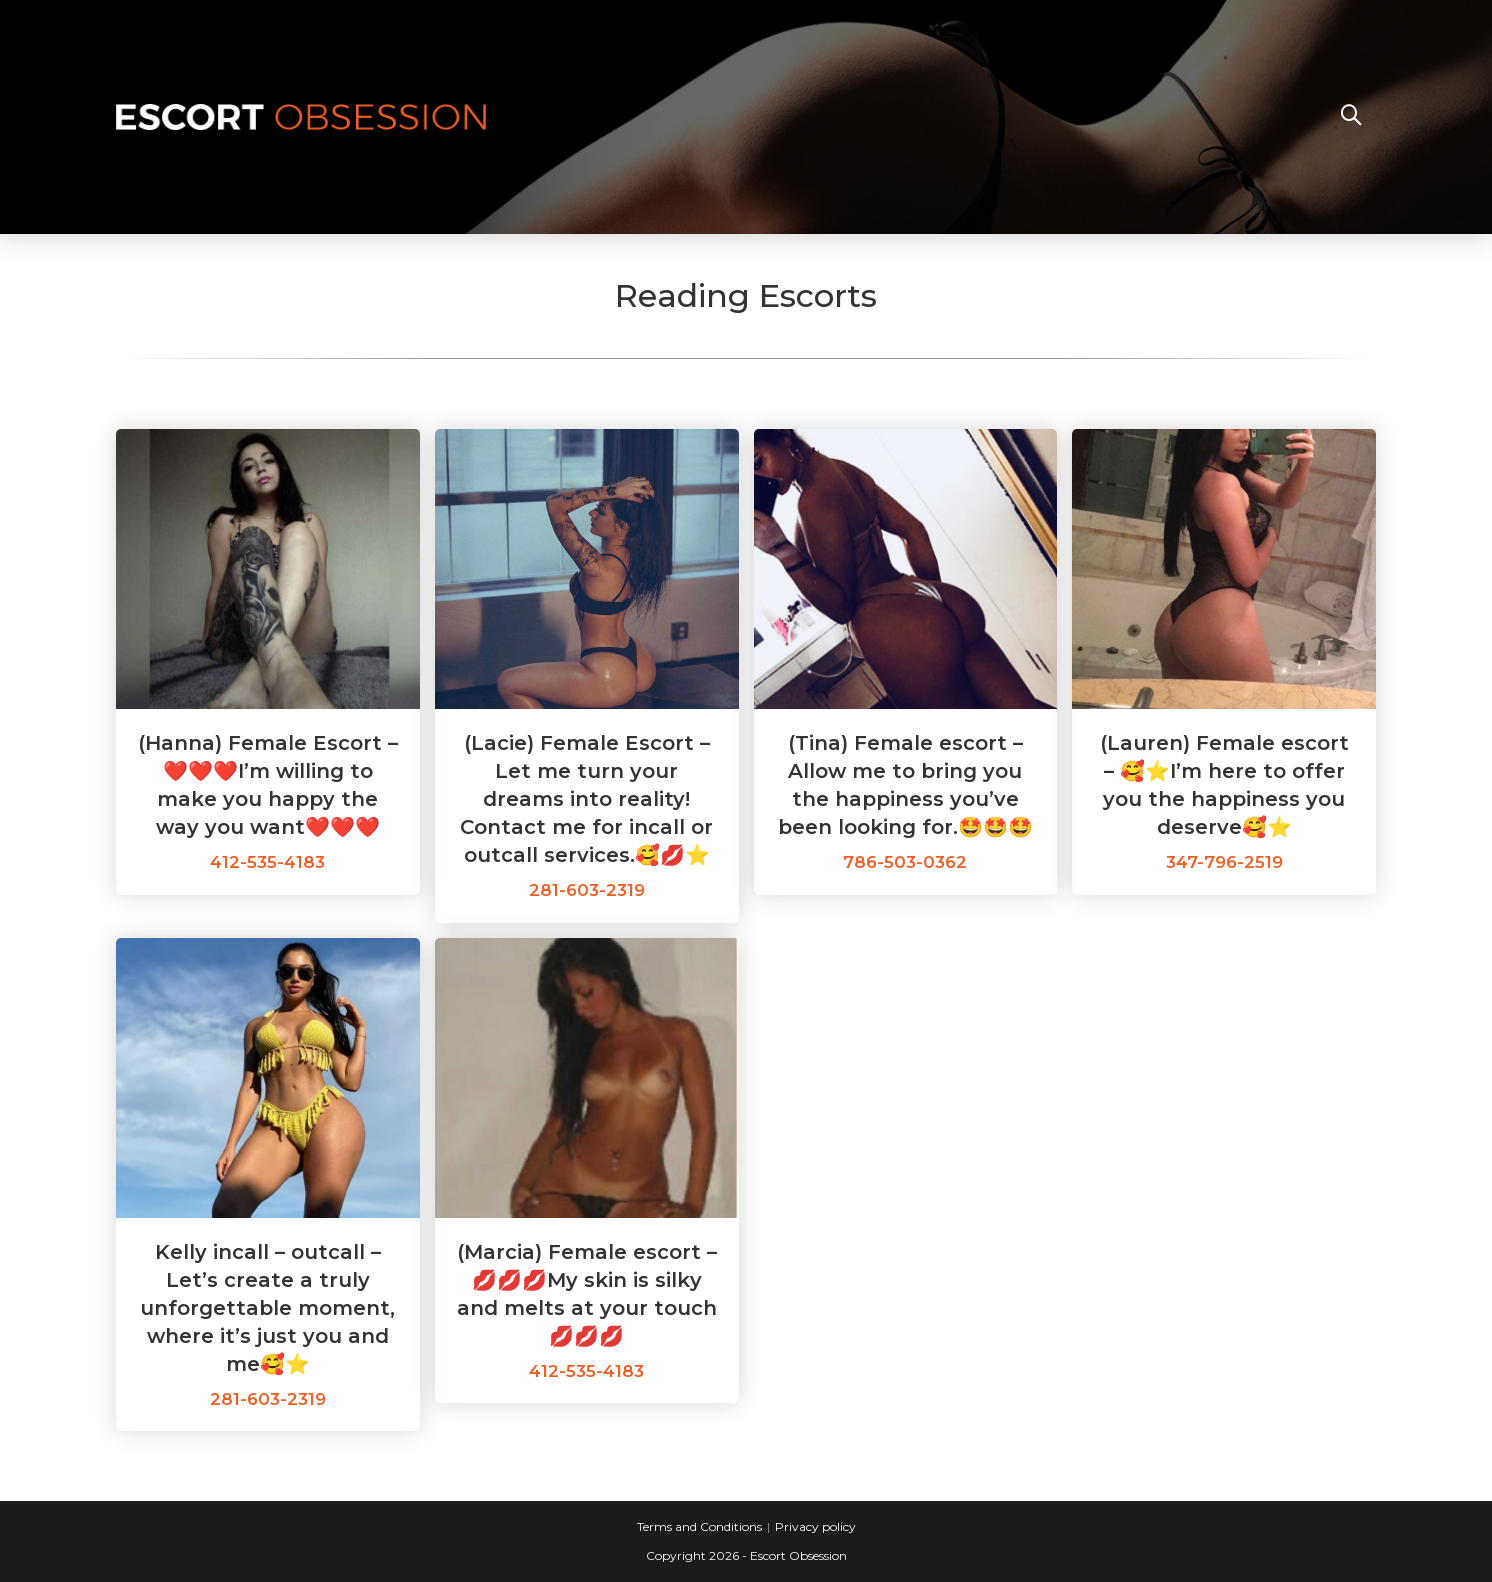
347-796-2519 (1224, 862)
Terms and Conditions (699, 1526)
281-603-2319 (587, 890)
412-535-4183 (267, 862)
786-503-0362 (905, 862)
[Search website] (1351, 117)
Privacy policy (815, 1526)
